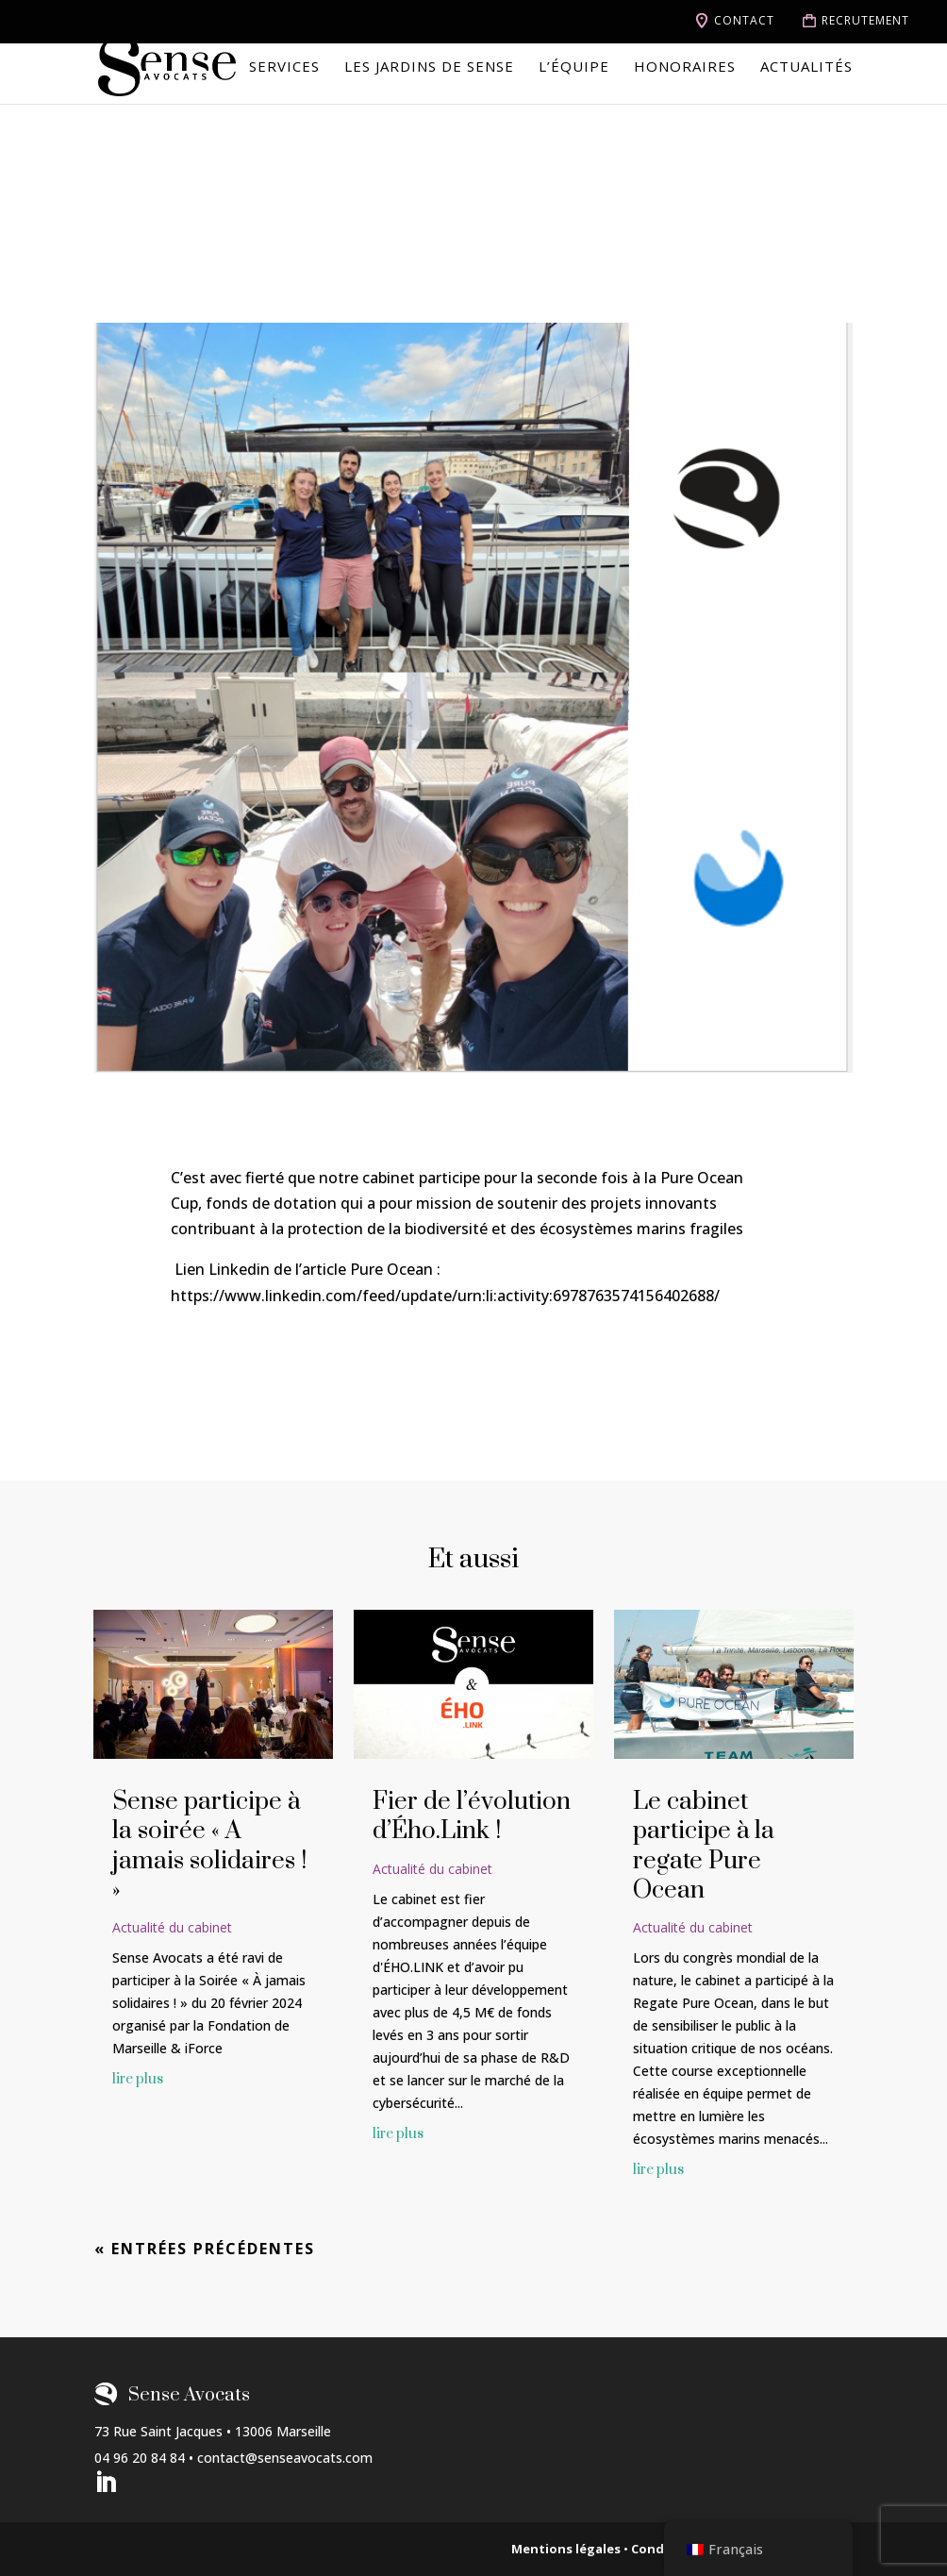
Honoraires (685, 67)
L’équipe (574, 67)
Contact (744, 20)
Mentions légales (566, 2548)
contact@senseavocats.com (285, 2458)
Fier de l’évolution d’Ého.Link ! (472, 1816)
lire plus (137, 2079)
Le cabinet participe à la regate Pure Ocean (703, 1846)
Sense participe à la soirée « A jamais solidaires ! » (209, 1846)
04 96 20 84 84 (139, 2458)
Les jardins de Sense (429, 67)
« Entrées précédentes (204, 2248)
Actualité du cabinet (172, 1927)
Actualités (806, 67)
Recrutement (865, 20)
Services (284, 67)
